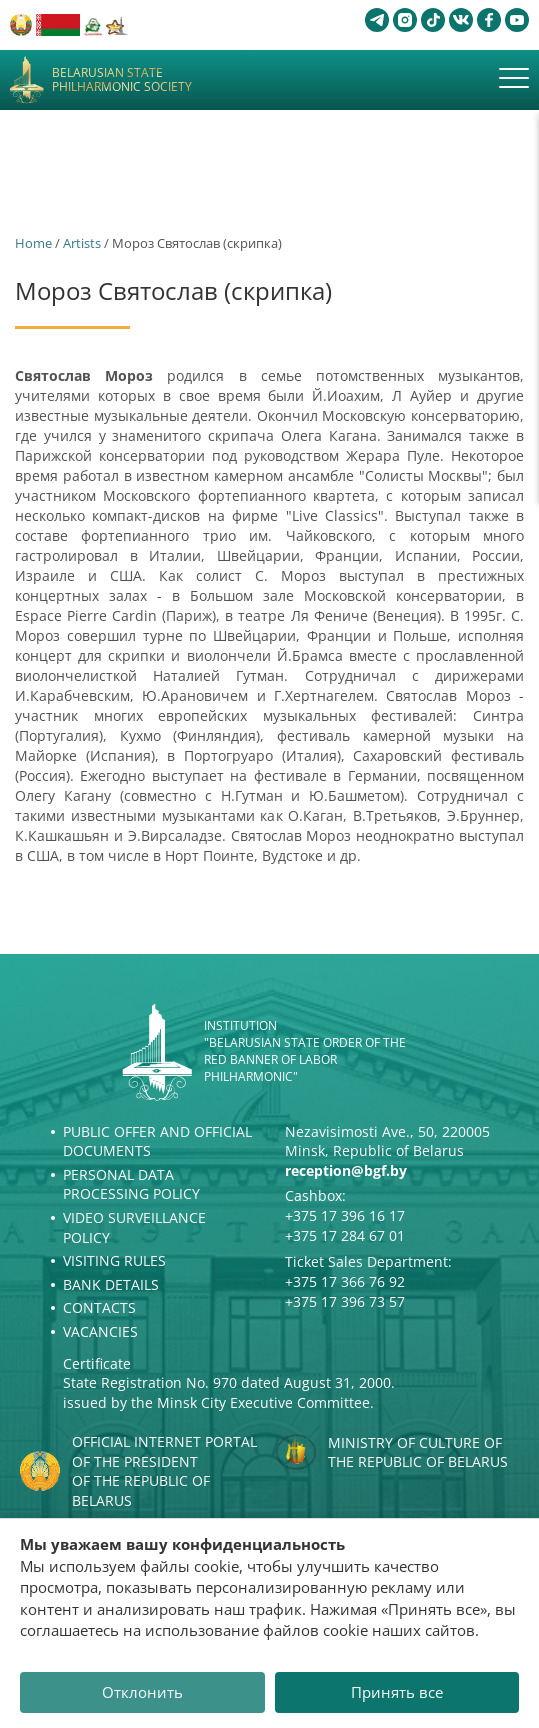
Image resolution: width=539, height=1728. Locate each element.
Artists (82, 243)
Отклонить (142, 1692)
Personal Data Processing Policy (131, 1184)
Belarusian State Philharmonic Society (122, 80)
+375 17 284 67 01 (345, 1235)
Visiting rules (114, 1260)
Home (33, 243)
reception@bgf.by (346, 1170)
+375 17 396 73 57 (345, 1301)
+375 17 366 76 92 (345, 1281)
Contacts (99, 1307)
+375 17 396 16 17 (345, 1215)
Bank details (111, 1284)
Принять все (397, 1692)
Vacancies (100, 1331)
